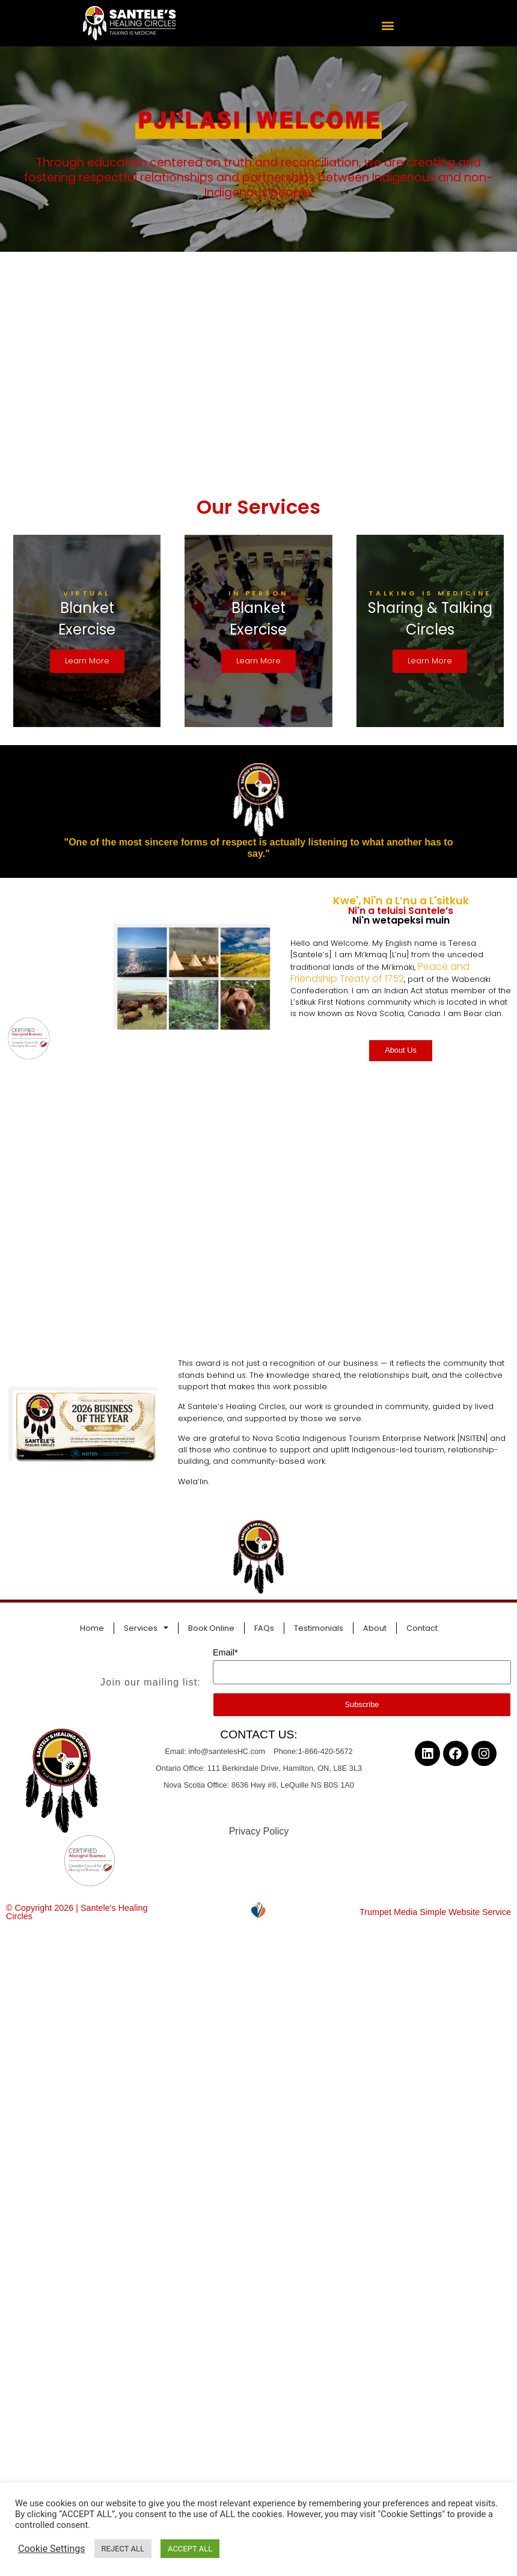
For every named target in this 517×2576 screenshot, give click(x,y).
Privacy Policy (259, 1829)
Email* (225, 1650)
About (375, 1626)
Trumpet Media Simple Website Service (435, 1911)
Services (146, 1627)
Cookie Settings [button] (51, 2549)
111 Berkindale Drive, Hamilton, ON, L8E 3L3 (283, 1766)
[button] (388, 25)
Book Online (211, 1626)
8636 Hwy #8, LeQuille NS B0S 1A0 (292, 1783)
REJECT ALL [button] (123, 2548)
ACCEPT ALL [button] (190, 2548)
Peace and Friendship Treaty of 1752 (380, 971)
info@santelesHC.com (226, 1750)
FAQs (264, 1626)
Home (92, 1626)
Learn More (87, 660)
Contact (422, 1626)
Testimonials (318, 1626)
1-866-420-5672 (325, 1750)
